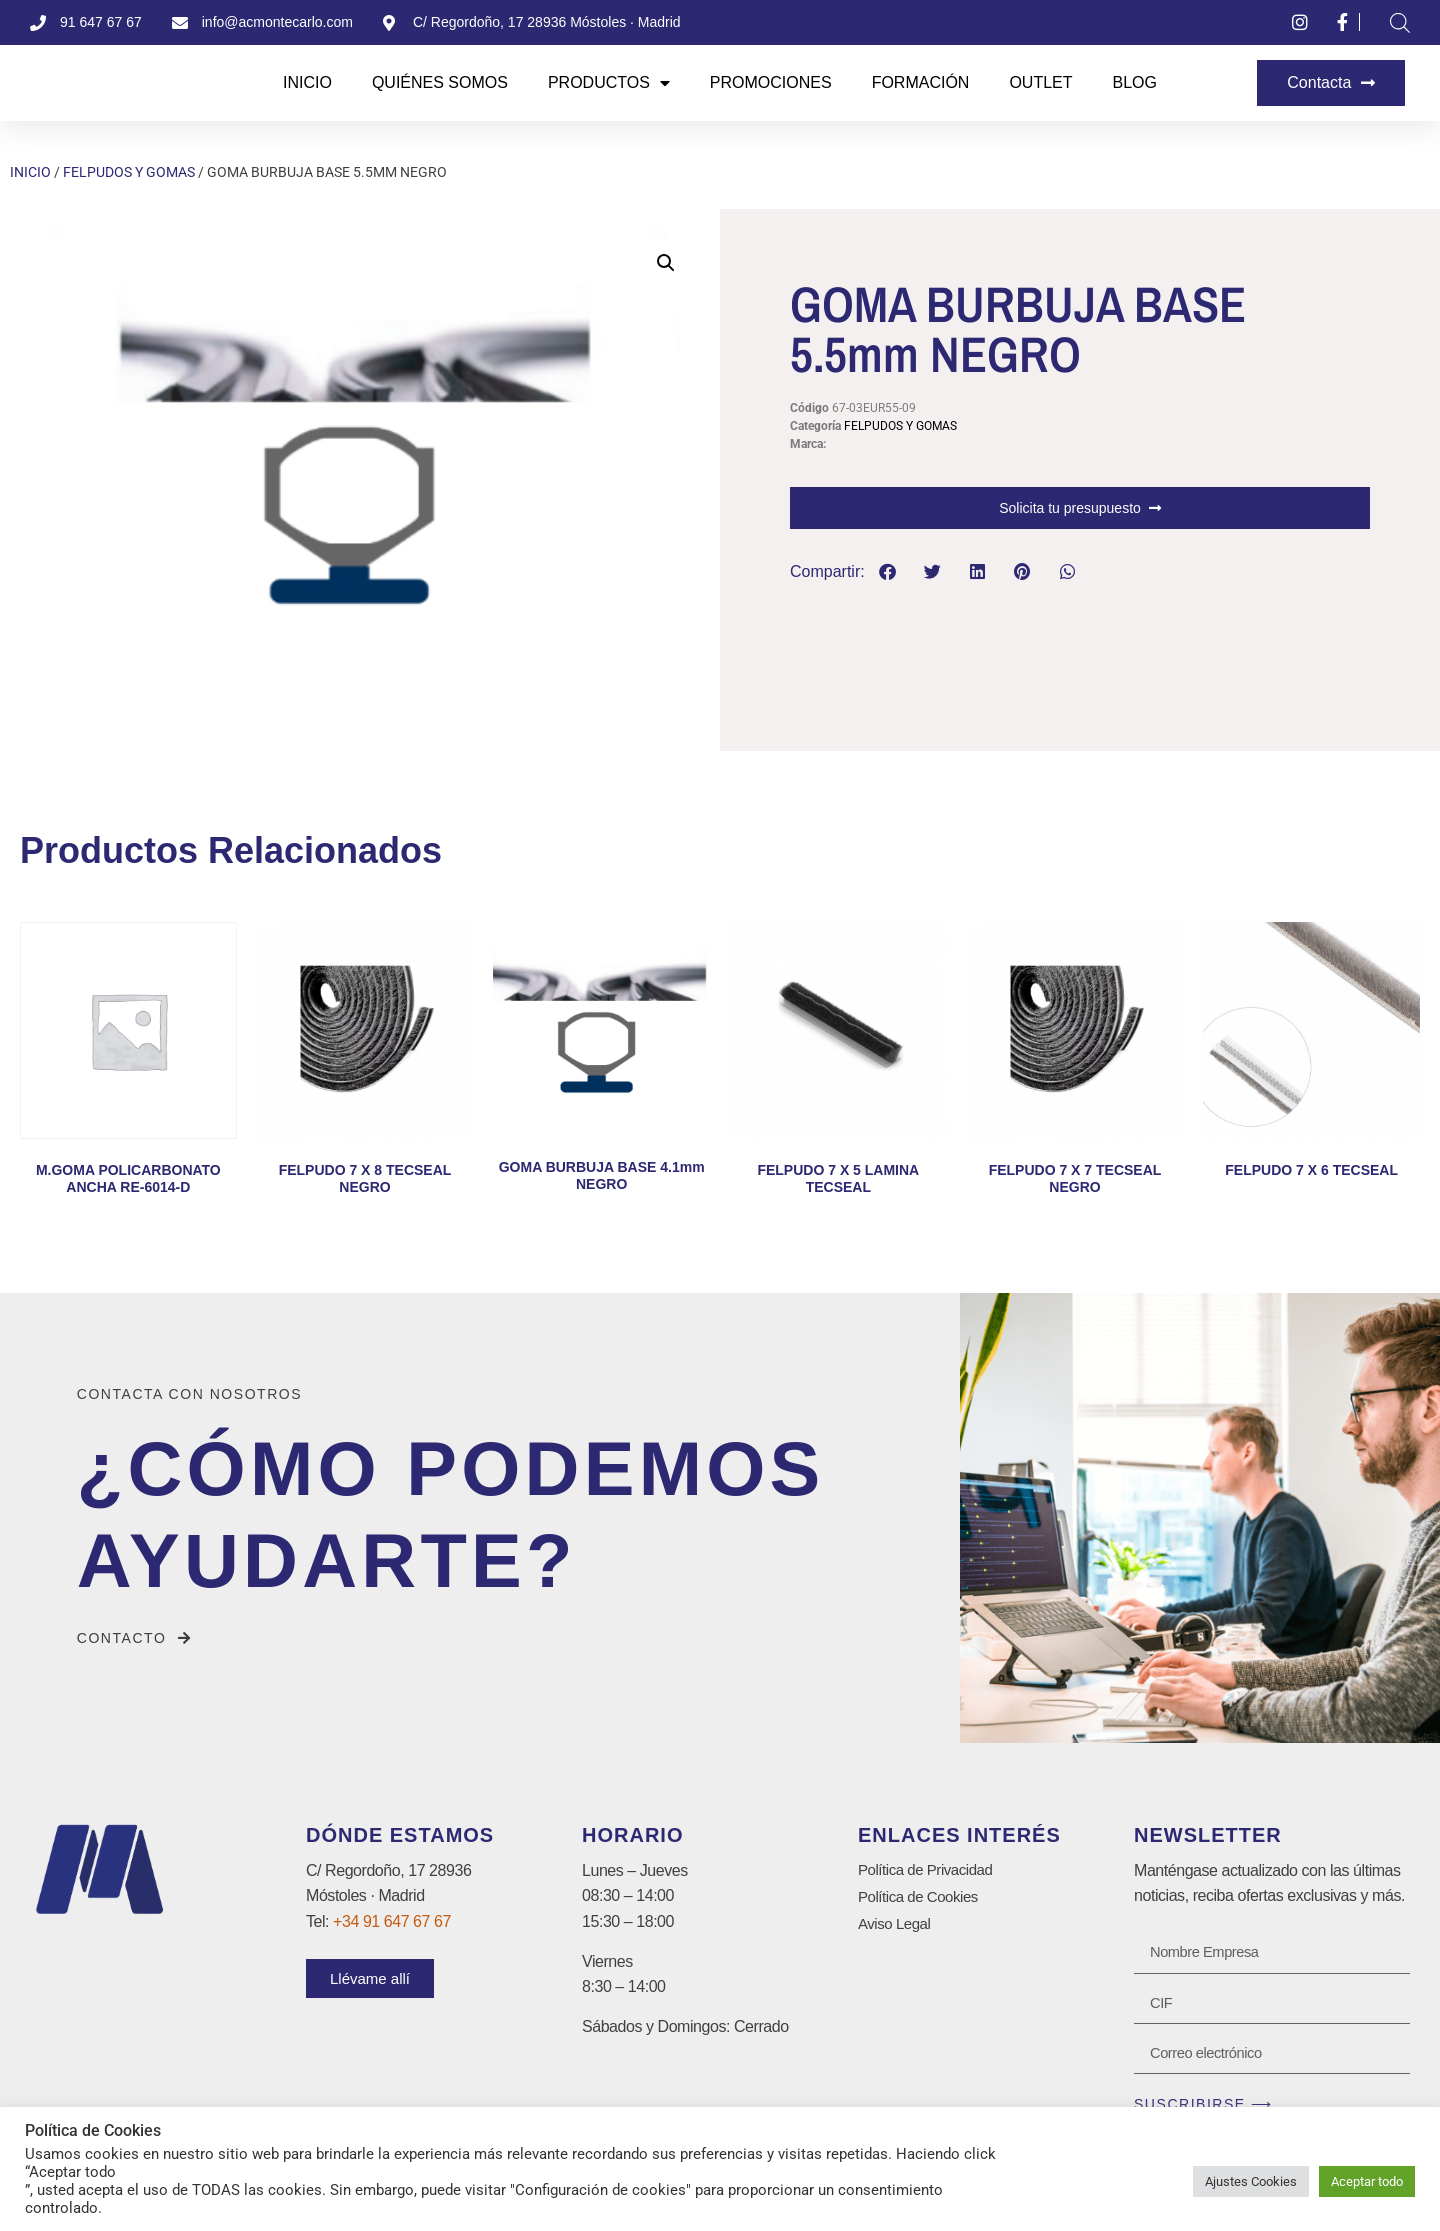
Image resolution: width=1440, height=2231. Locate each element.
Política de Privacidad (930, 1870)
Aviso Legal (896, 1927)
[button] (666, 263)
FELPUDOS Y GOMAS (129, 172)
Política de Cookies (922, 1898)
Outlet (1040, 82)
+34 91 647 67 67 (392, 1921)
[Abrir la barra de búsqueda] (1400, 23)
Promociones (771, 82)
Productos (609, 83)
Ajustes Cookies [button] (1251, 2181)
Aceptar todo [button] (1367, 2181)
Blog (1135, 82)
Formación (921, 82)
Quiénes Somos (440, 82)
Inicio (307, 82)
